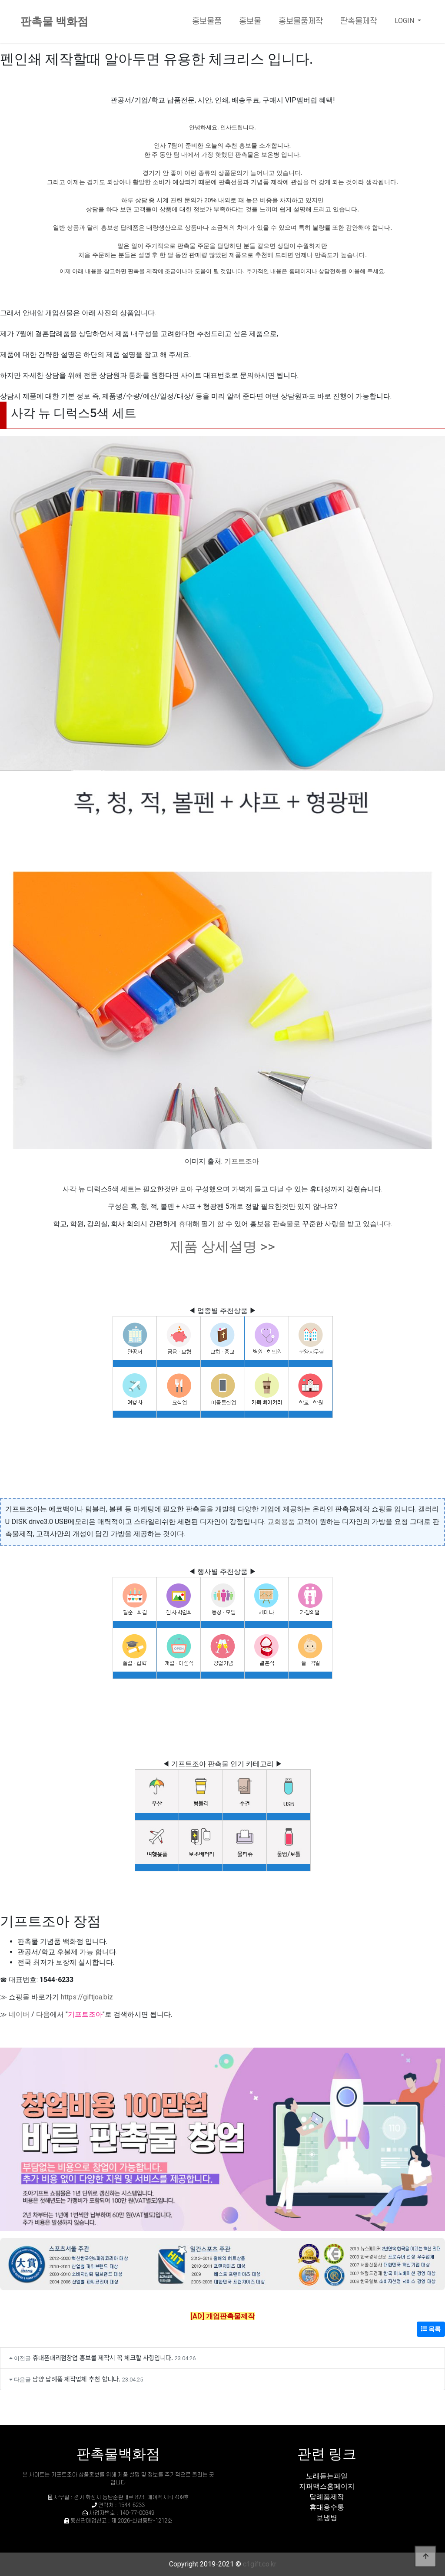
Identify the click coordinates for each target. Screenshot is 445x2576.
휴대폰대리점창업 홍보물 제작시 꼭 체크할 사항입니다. (103, 2357)
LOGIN (405, 20)
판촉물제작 (358, 21)
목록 (431, 2328)
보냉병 (326, 2517)
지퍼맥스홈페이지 (327, 2486)
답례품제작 (326, 2497)
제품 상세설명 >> (222, 1246)
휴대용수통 (326, 2507)
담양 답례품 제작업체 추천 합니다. (76, 2378)
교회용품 (281, 1521)
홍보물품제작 (301, 21)
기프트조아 (241, 1161)
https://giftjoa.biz (87, 1997)
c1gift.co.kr (259, 2564)
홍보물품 (207, 21)
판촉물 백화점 (54, 21)
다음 (43, 2014)
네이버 (19, 2014)
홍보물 (250, 21)
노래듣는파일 (327, 2476)
